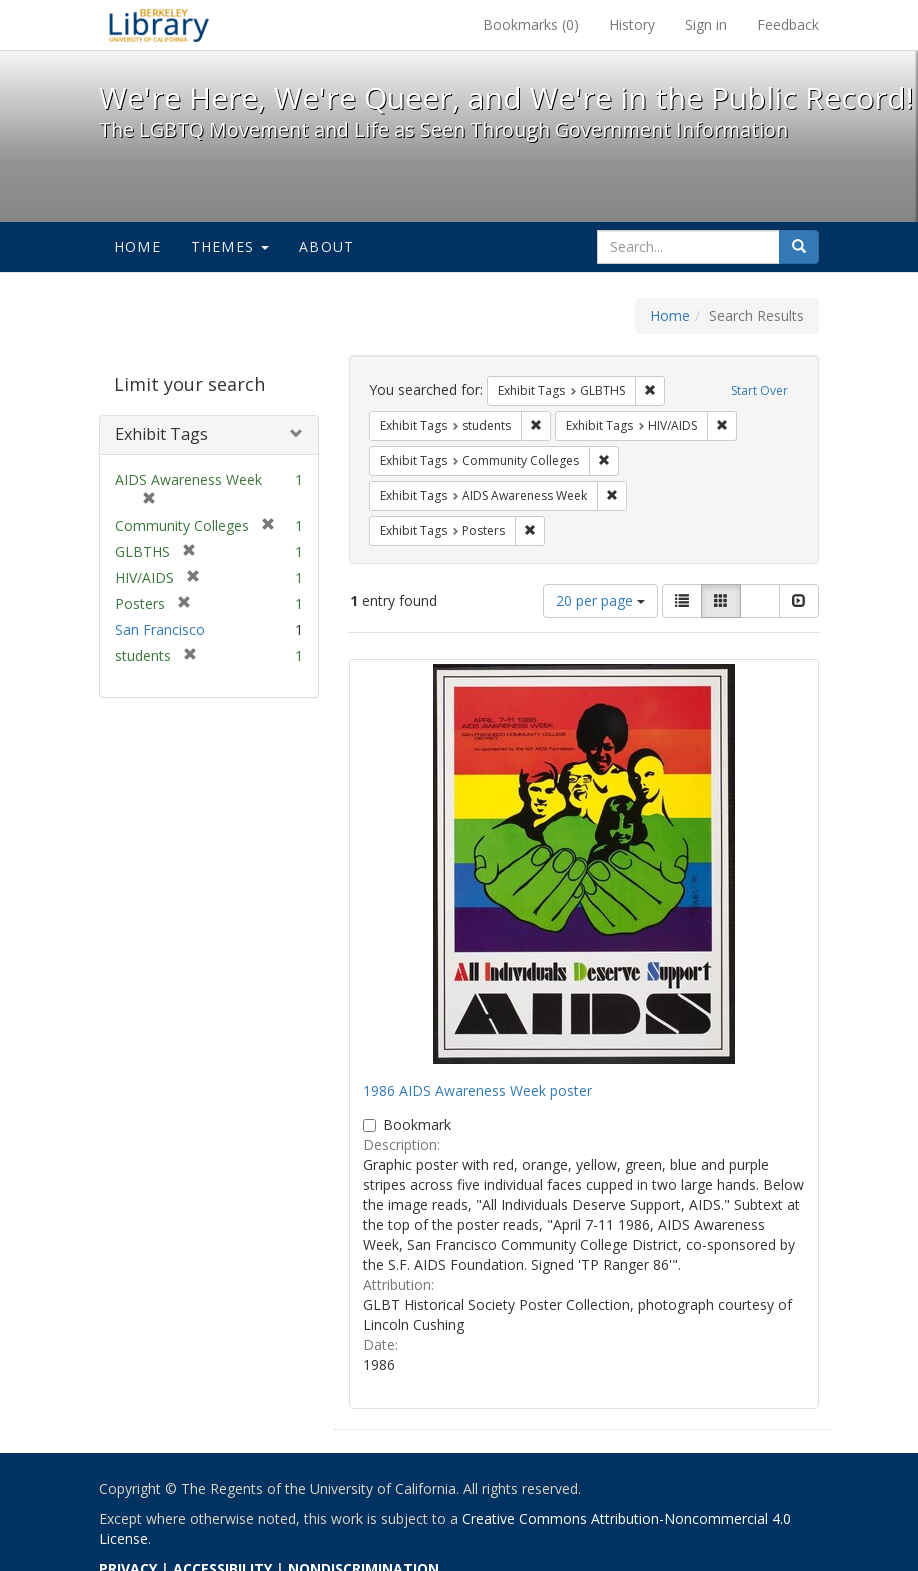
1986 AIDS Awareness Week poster (477, 1090)
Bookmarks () (531, 24)
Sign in (706, 24)
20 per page (600, 600)
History (632, 24)
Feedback (788, 24)
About (326, 246)
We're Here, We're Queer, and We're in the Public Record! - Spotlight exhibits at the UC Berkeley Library (159, 25)
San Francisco (160, 629)
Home (137, 246)
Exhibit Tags (161, 434)
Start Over (759, 390)
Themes (230, 246)
